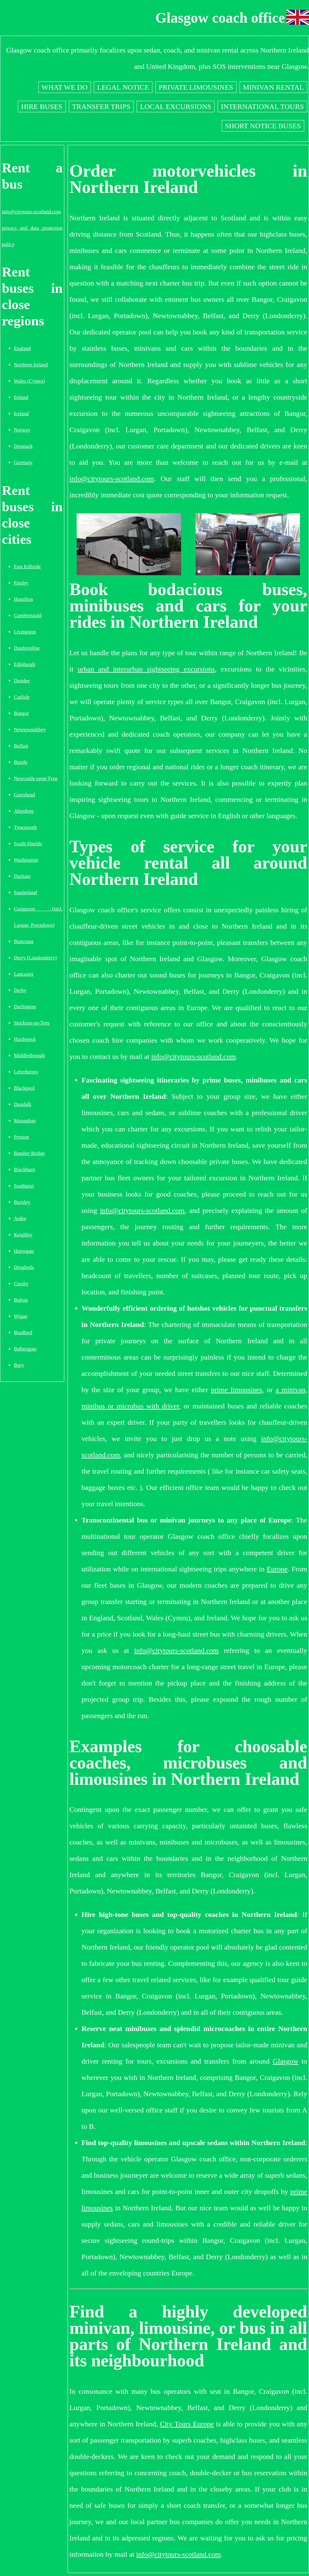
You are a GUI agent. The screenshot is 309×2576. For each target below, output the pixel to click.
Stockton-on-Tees (31, 1023)
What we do (65, 87)
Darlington (25, 1006)
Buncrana (23, 941)
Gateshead (24, 795)
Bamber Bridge (29, 1153)
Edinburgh (24, 664)
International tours (262, 106)
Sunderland (25, 892)
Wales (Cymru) (29, 381)
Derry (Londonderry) (35, 958)
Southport (24, 1186)
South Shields (28, 843)
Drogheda (24, 1267)
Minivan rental (273, 87)
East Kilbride (27, 566)
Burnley (22, 1202)
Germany (23, 462)
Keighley (23, 1235)
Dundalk (22, 1104)
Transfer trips (101, 106)
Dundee (22, 681)
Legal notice (123, 87)
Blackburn (24, 1169)
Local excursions (175, 106)
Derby (20, 990)
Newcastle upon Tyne (36, 778)
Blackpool (24, 1088)
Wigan (20, 1316)
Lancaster (23, 974)
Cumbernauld (27, 615)
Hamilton (23, 599)
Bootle (20, 762)
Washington (26, 860)
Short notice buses (263, 126)
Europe (277, 1569)
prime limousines (236, 1390)
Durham (22, 876)
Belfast (21, 746)
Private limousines (196, 87)
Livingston (25, 632)
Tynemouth (25, 827)
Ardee (20, 1218)
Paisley (21, 583)
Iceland (21, 413)
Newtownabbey (30, 729)
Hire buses (41, 106)
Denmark (23, 446)
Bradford (23, 1332)
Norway (22, 430)
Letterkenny (26, 1072)
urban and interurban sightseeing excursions (146, 669)
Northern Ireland (31, 365)
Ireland (21, 397)
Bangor (21, 713)
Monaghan (25, 1121)
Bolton (21, 1300)
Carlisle (22, 697)
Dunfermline (27, 648)
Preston (21, 1137)
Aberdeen (23, 811)
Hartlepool (25, 1039)
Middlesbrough (29, 1055)
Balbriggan (25, 1349)
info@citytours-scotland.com (31, 212)
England (22, 348)
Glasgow (285, 2061)
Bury (19, 1365)
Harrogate (24, 1251)
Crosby (21, 1283)
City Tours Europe (187, 2424)
